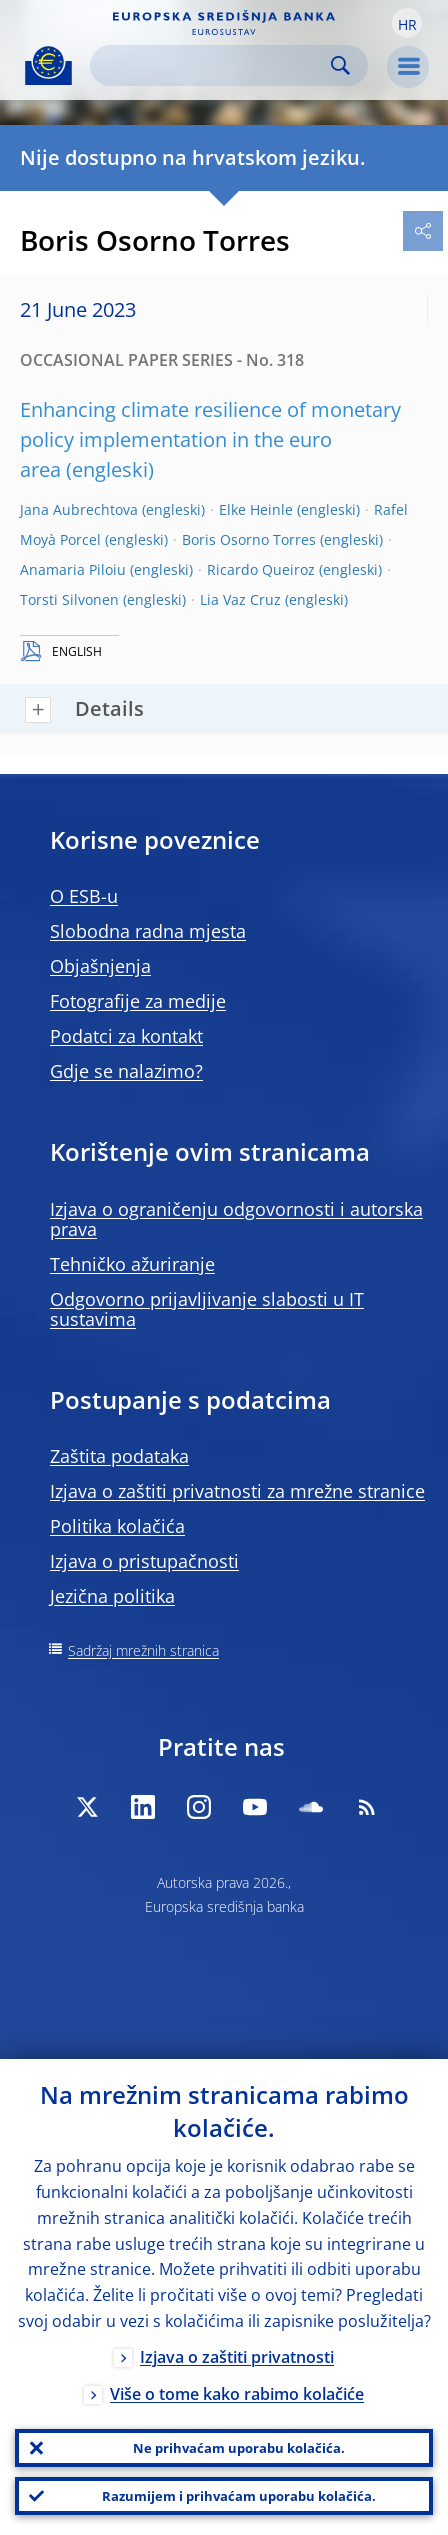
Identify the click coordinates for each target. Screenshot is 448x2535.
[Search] (213, 65)
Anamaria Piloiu (73, 569)
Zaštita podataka (119, 1456)
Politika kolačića (117, 1526)
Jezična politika (112, 1596)
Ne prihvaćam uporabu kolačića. (239, 2448)
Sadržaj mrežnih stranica (143, 1650)
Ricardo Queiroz (261, 569)
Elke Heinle (256, 509)
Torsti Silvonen (69, 599)
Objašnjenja (100, 966)
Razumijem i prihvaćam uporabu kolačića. (239, 2496)
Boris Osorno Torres (249, 539)
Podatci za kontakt (126, 1036)
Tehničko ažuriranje (132, 1264)
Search (340, 65)
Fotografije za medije (138, 1001)
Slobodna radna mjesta (148, 931)
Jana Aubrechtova (79, 509)
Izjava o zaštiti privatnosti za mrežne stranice (237, 1491)
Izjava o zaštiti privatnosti (237, 2357)
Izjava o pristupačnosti (144, 1561)
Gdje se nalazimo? (126, 1071)
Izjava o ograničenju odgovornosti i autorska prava (236, 1219)
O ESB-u (84, 896)
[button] (407, 23)
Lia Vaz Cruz (240, 599)
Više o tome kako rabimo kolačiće (237, 2394)
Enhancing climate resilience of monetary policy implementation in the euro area (210, 439)
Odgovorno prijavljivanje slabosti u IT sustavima (207, 1309)
